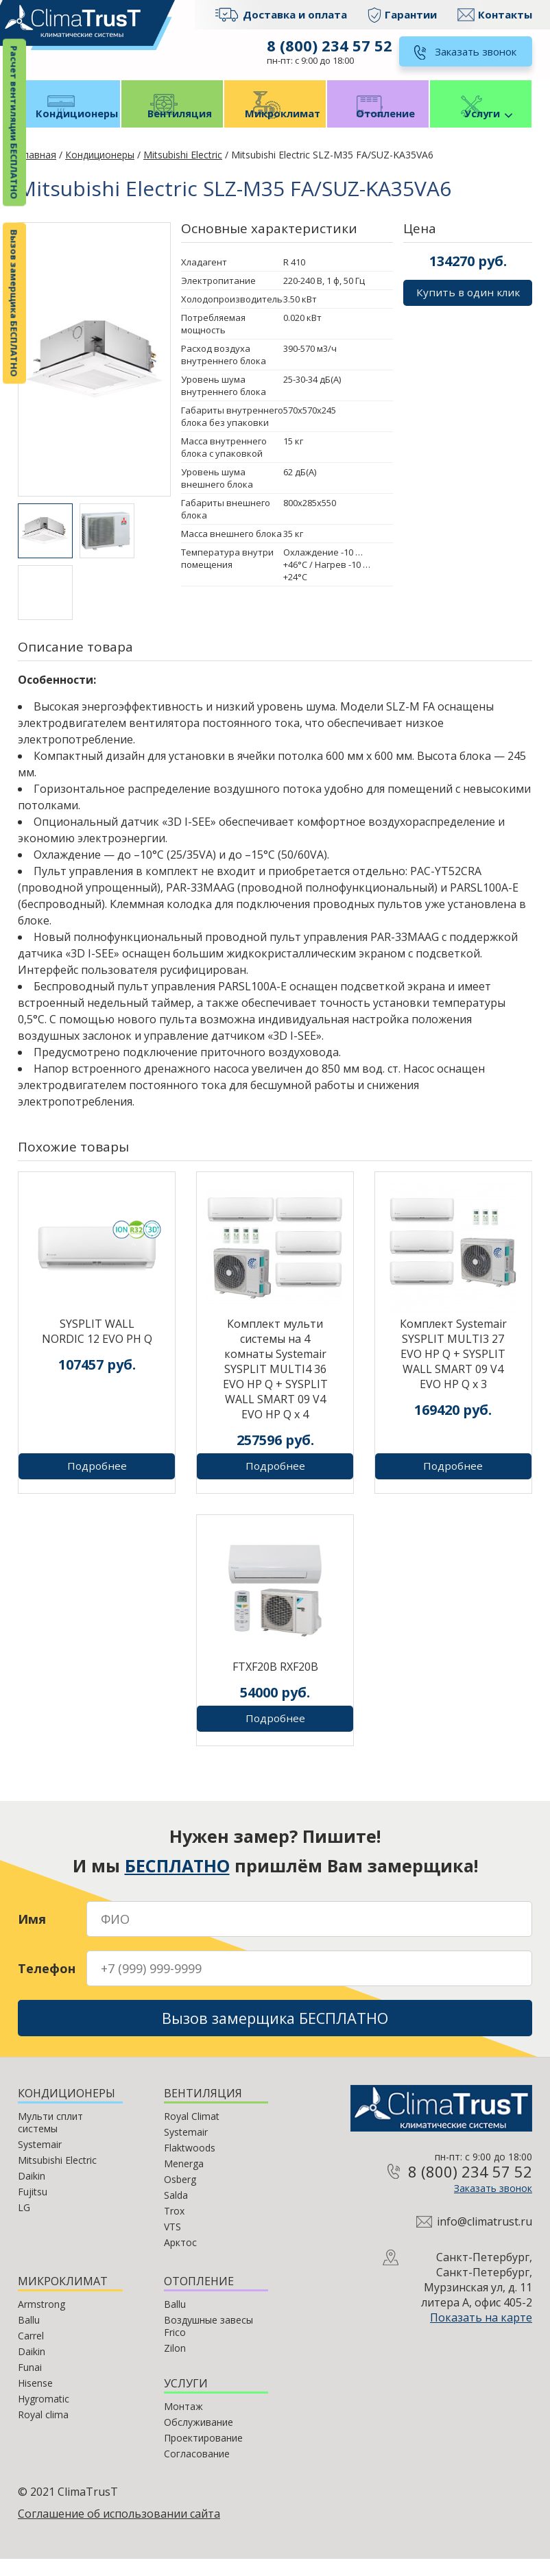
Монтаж (183, 2423)
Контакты (505, 14)
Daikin (31, 2192)
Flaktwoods (189, 2164)
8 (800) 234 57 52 (327, 45)
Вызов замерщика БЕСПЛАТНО (14, 303)
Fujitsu (32, 2208)
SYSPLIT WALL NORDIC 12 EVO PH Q (97, 1343)
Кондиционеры (69, 124)
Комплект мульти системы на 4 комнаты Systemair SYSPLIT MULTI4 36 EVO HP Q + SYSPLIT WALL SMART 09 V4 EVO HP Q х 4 (275, 1381)
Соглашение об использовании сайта (119, 2530)
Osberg (180, 2196)
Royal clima (43, 2431)
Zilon (175, 2365)
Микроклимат (275, 124)
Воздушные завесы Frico (208, 2343)
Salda (176, 2212)
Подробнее (97, 1478)
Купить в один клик (467, 305)
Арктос (180, 2259)
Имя (32, 1931)
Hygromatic (43, 2415)
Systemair (40, 2161)
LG (24, 2224)
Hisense (35, 2400)
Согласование (197, 2470)
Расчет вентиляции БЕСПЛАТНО (14, 123)
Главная (37, 167)
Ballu (29, 2337)
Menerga (184, 2180)
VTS (172, 2243)
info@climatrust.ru (484, 2238)
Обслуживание (198, 2439)
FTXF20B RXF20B (275, 1678)
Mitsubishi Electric (182, 167)
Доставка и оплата (295, 14)
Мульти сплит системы (50, 2139)
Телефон (46, 1981)
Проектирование (203, 2454)
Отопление (378, 124)
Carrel (31, 2352)
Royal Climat (191, 2133)
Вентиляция (172, 124)
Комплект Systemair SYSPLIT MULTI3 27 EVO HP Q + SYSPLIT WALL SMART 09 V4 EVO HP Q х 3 (453, 1366)
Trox (174, 2227)
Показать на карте (481, 2334)
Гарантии (411, 14)
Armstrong (41, 2321)
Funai (30, 2384)
